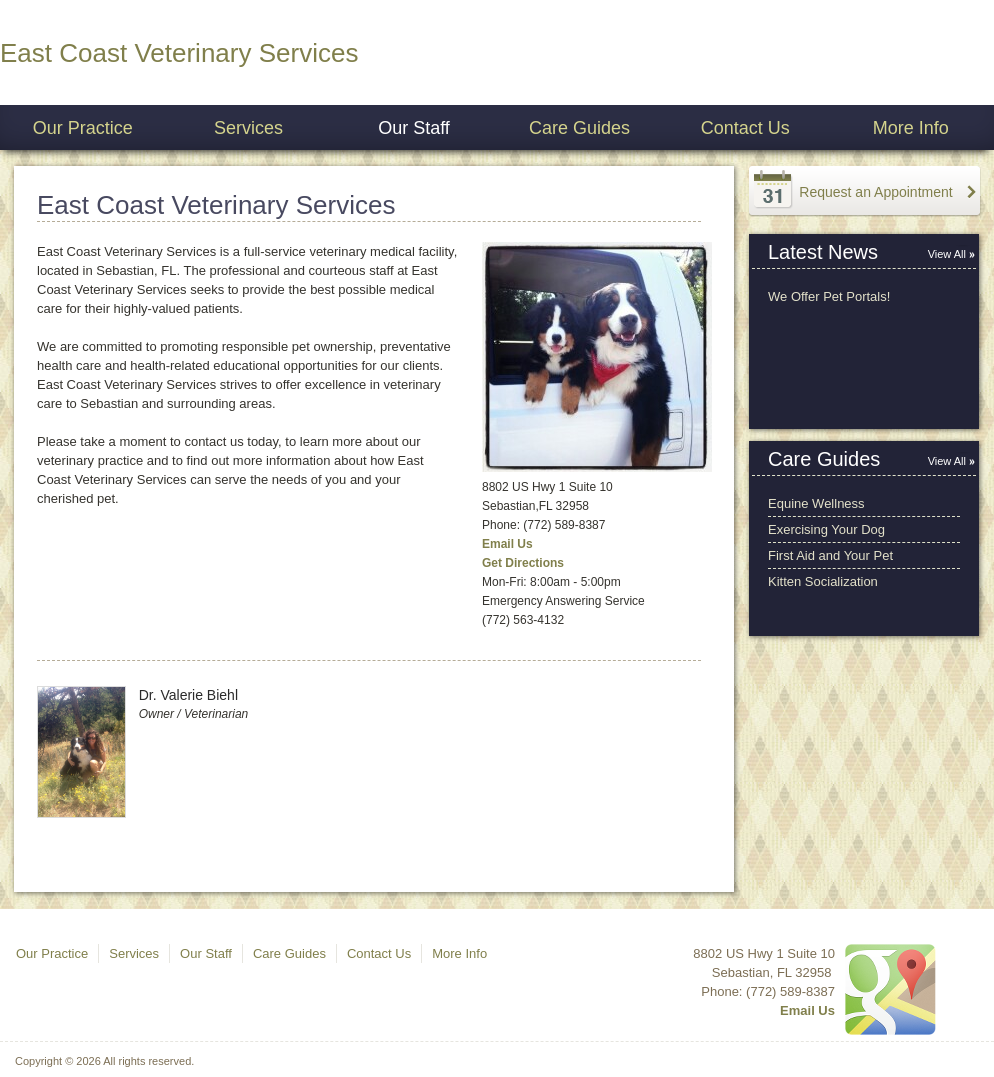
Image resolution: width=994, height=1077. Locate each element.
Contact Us (745, 128)
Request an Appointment (875, 192)
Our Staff (414, 128)
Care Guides (579, 128)
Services (248, 128)
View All (947, 254)
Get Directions (523, 563)
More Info (911, 128)
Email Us (507, 544)
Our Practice (83, 128)
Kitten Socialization (823, 581)
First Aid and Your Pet (830, 555)
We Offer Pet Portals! (829, 296)
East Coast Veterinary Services (179, 53)
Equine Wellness (816, 503)
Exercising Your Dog (826, 529)
